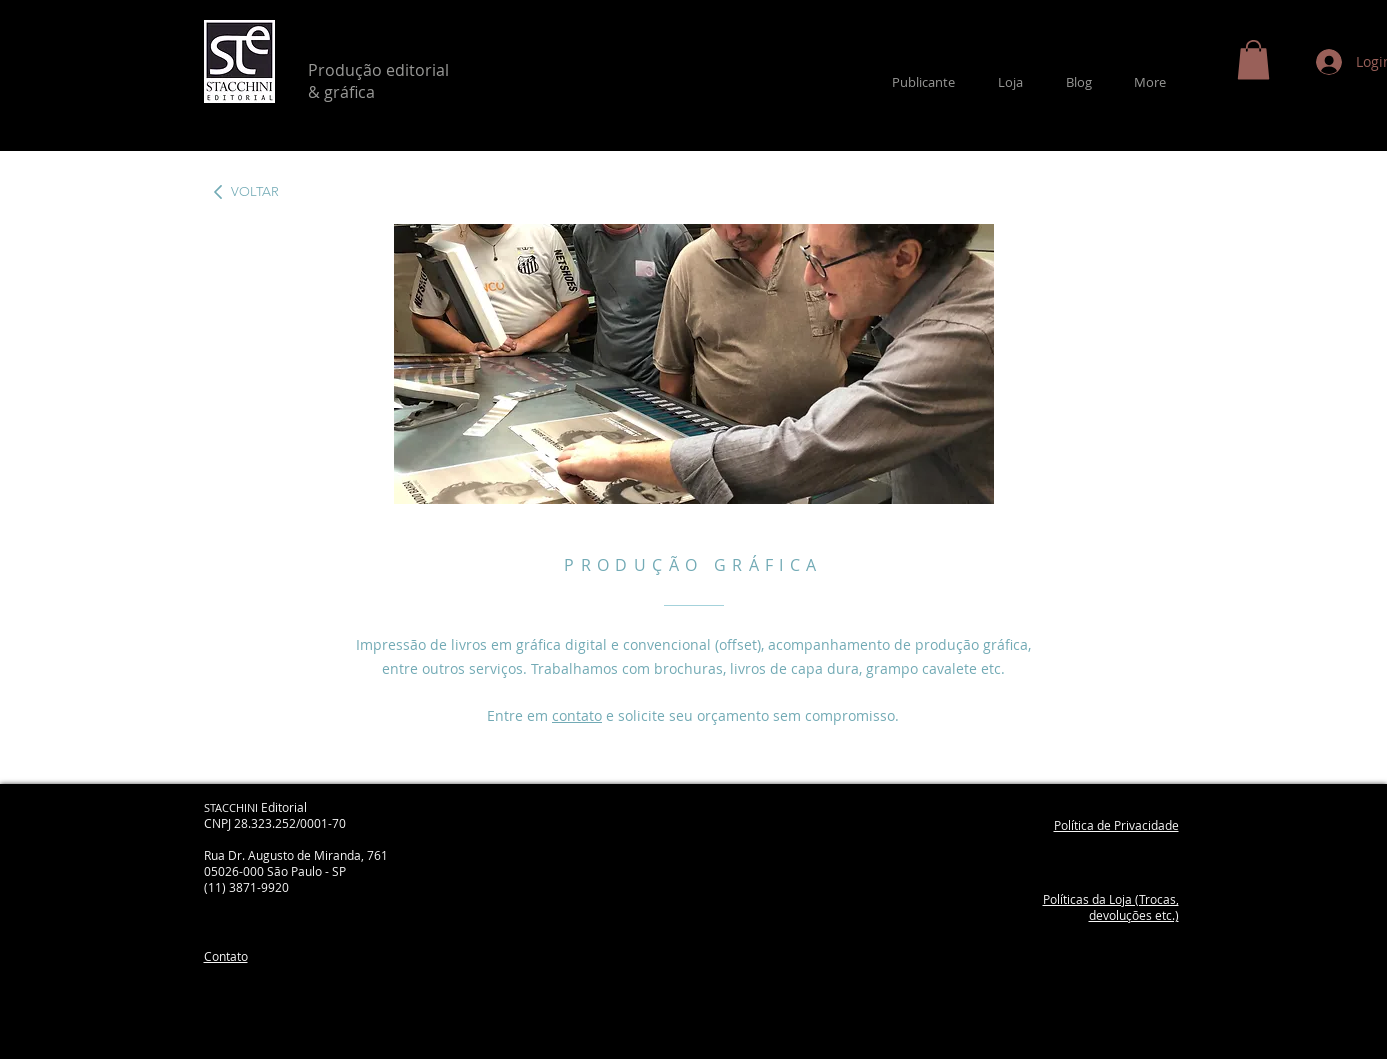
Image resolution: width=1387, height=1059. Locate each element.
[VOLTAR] (253, 192)
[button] (1253, 59)
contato (577, 715)
